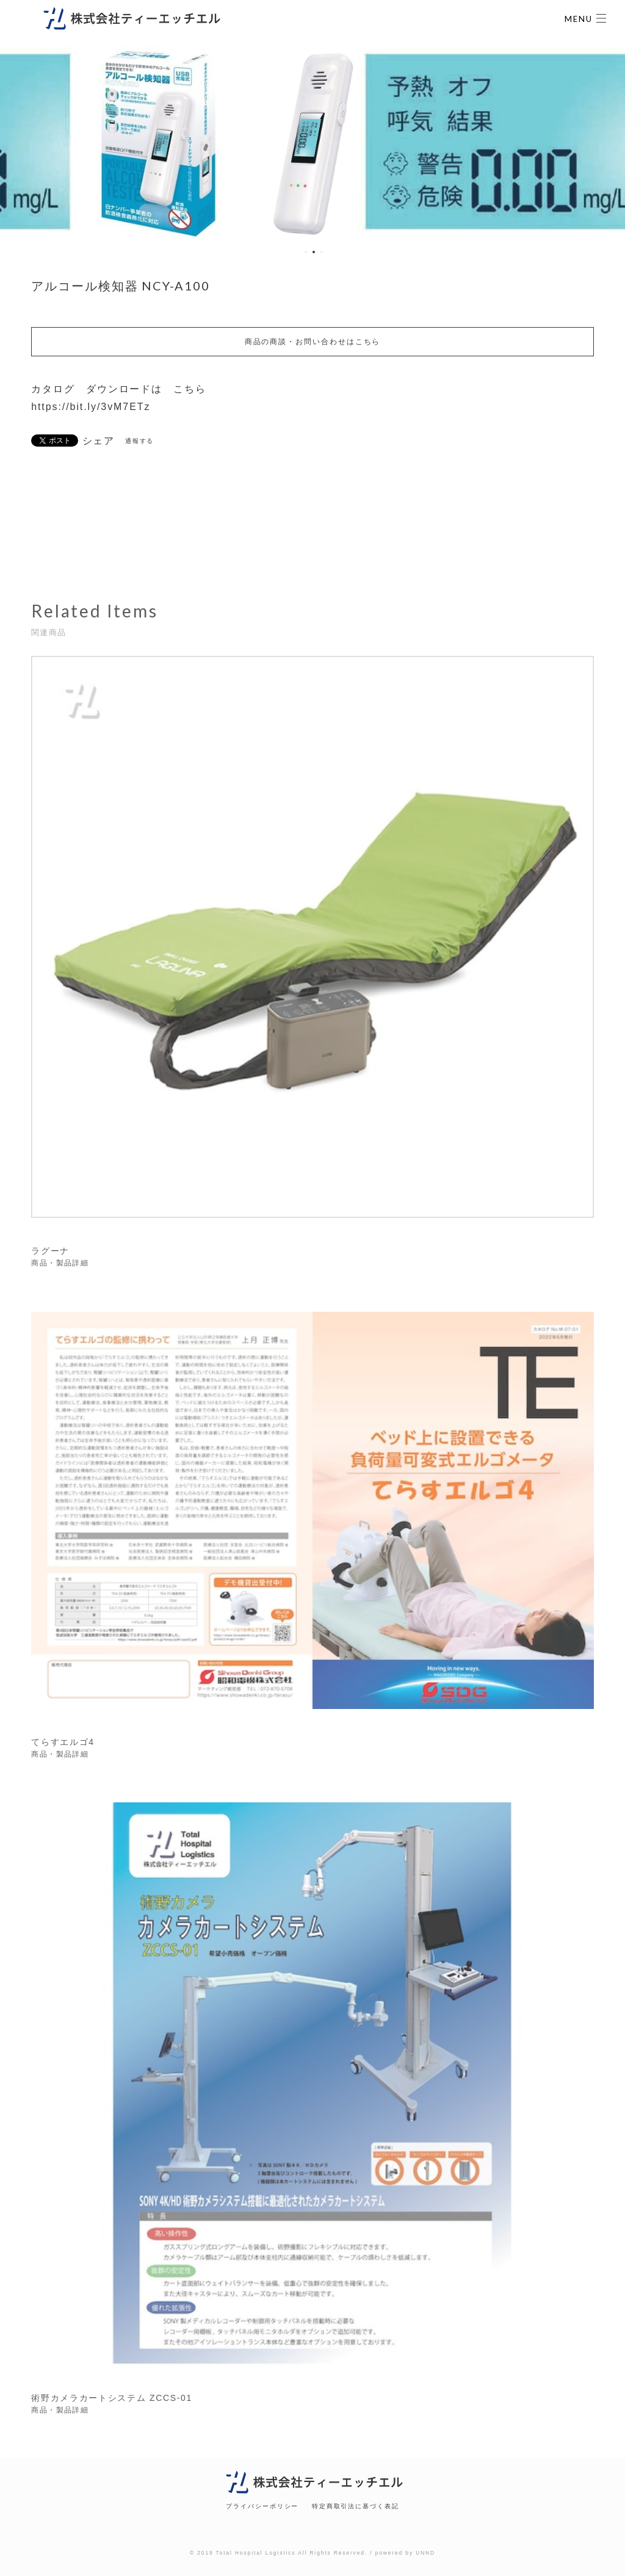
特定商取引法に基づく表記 (355, 2506)
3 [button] (321, 252)
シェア (98, 441)
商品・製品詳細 (60, 1265)
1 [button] (306, 252)
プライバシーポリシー (262, 2506)
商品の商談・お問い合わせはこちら (313, 341)
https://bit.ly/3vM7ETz (90, 406)
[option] (173, 144)
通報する (139, 440)
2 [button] (313, 252)
